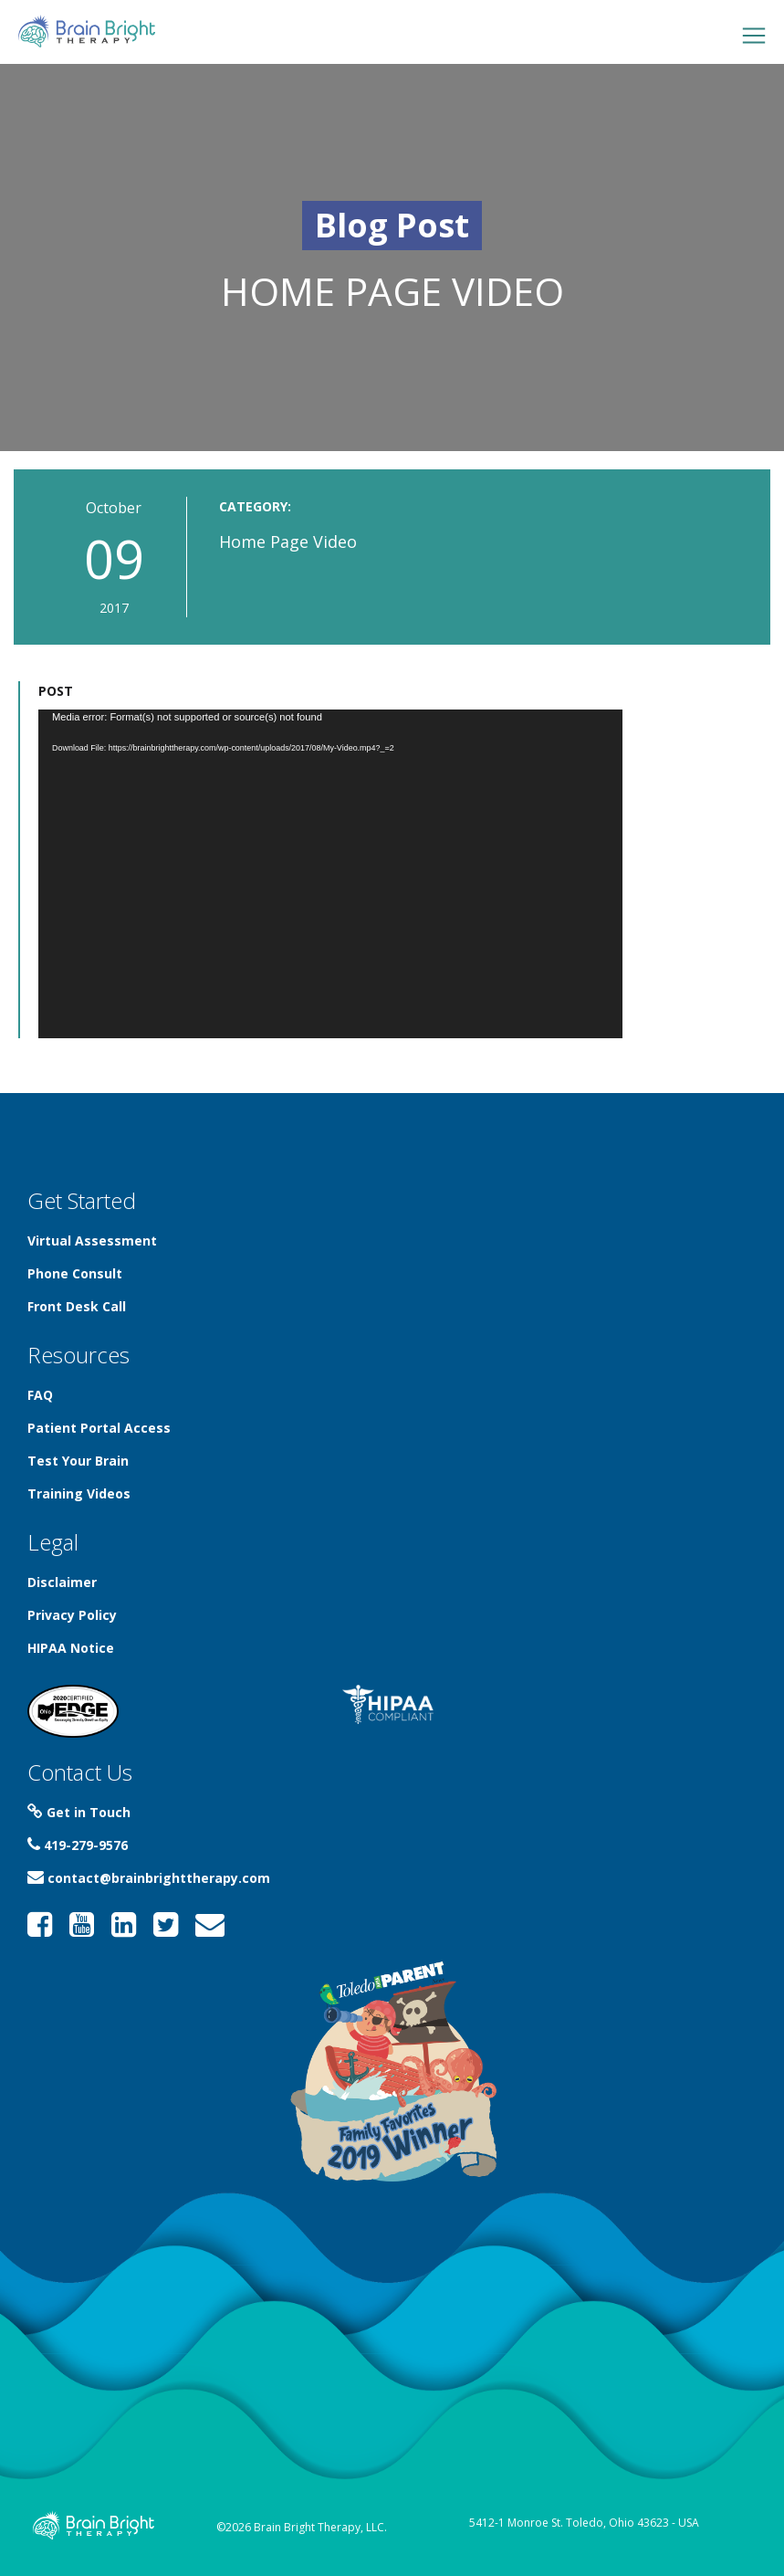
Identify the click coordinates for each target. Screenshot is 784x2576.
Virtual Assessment (92, 1240)
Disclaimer (62, 1582)
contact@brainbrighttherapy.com (148, 1878)
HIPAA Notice (70, 1647)
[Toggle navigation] (754, 35)
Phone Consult (74, 1273)
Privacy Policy (72, 1615)
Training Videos (79, 1493)
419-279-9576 (77, 1845)
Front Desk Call (76, 1306)
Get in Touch (79, 1812)
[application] (330, 874)
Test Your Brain (78, 1460)
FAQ (40, 1395)
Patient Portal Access (99, 1427)
